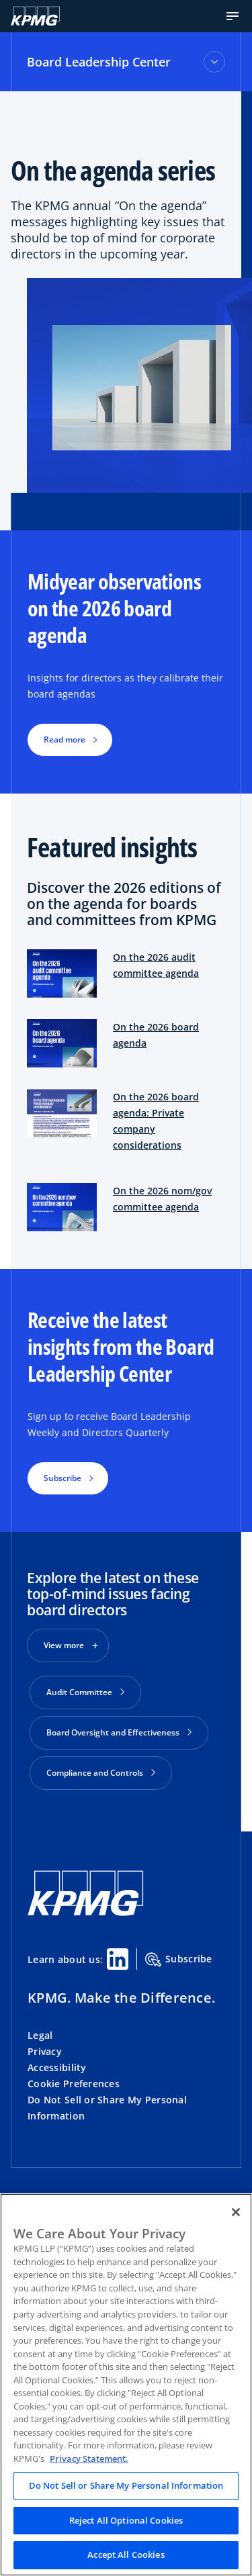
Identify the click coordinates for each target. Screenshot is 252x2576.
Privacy (45, 2051)
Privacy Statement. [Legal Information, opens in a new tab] (89, 2458)
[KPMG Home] (35, 16)
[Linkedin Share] (117, 1959)
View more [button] (64, 1645)
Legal (40, 2035)
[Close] (236, 2212)
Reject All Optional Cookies (126, 2520)
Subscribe (178, 1959)
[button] (232, 16)
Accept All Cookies (125, 2554)
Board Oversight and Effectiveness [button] (119, 1732)
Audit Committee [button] (85, 1692)
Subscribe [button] (62, 1478)
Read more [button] (64, 739)
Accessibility (57, 2067)
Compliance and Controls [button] (100, 1772)
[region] (126, 2384)
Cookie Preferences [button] (74, 2083)
